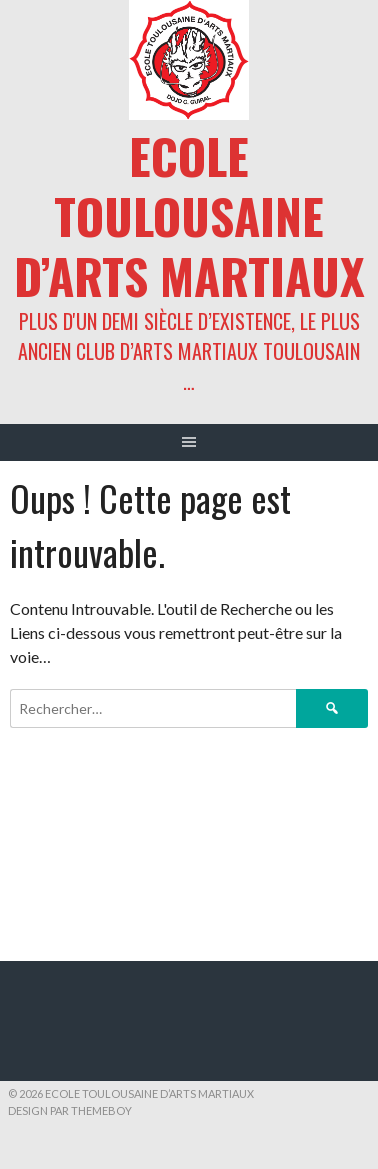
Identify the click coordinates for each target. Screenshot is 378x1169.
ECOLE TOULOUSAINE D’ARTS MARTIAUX (189, 215)
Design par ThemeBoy (70, 1110)
